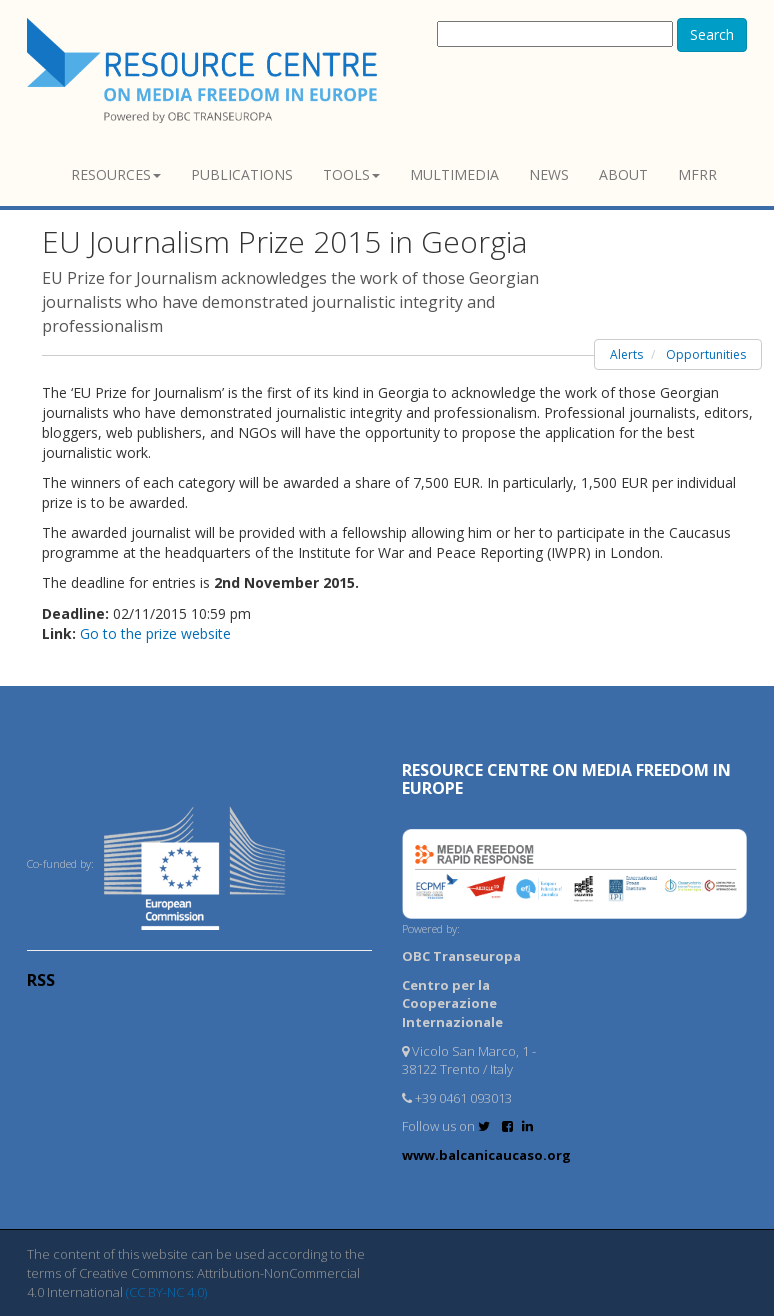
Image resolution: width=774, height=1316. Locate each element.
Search (712, 34)
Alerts (626, 354)
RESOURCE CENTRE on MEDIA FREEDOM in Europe (566, 779)
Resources (116, 174)
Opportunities (706, 354)
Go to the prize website (155, 633)
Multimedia (454, 174)
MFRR (697, 174)
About (623, 174)
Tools (351, 174)
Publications (242, 174)
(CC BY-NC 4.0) (166, 1292)
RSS (41, 980)
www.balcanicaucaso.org (486, 1155)
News (549, 174)
